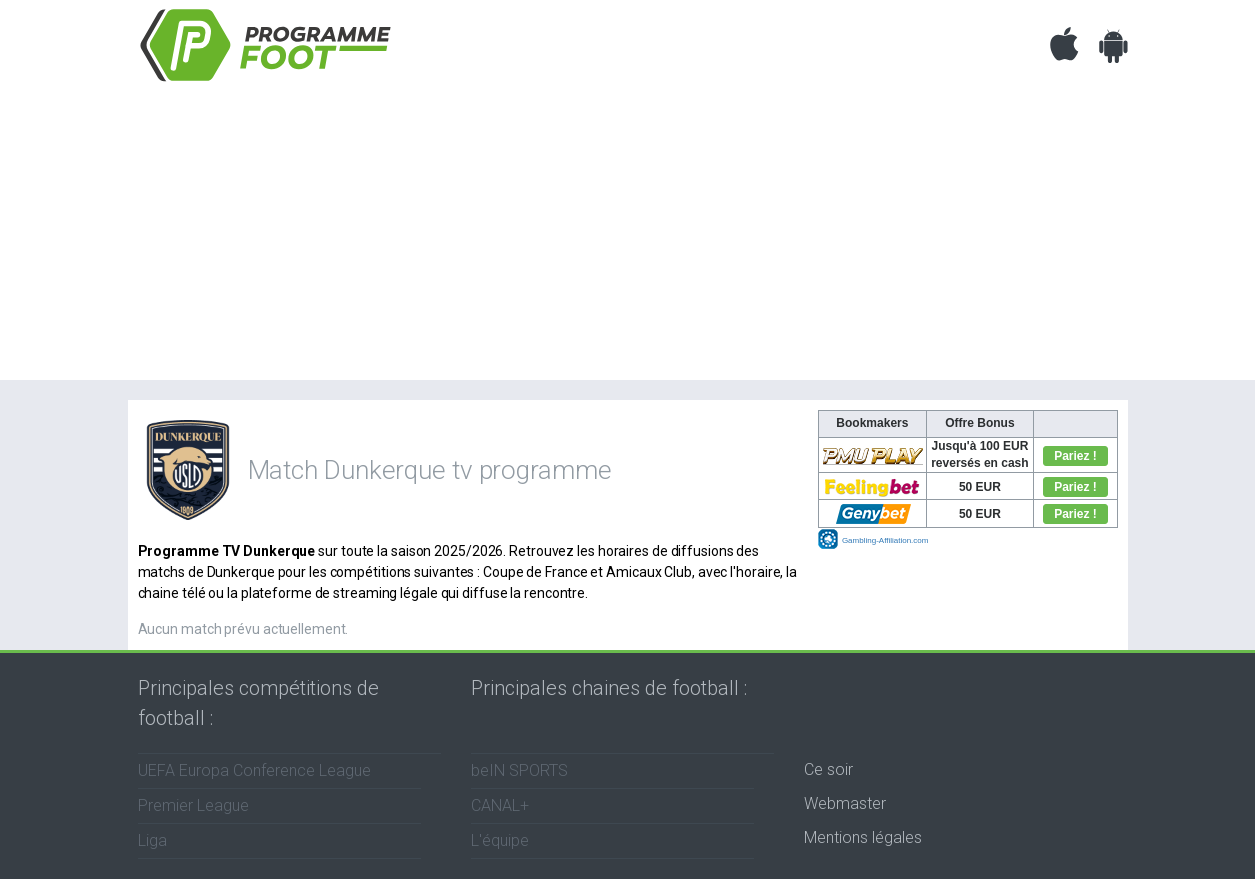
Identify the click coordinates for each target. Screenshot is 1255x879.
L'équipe (500, 840)
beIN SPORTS (519, 770)
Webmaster (845, 803)
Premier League (193, 805)
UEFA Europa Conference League (254, 770)
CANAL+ (500, 805)
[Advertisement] (628, 240)
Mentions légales (863, 837)
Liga (152, 840)
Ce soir (828, 769)
